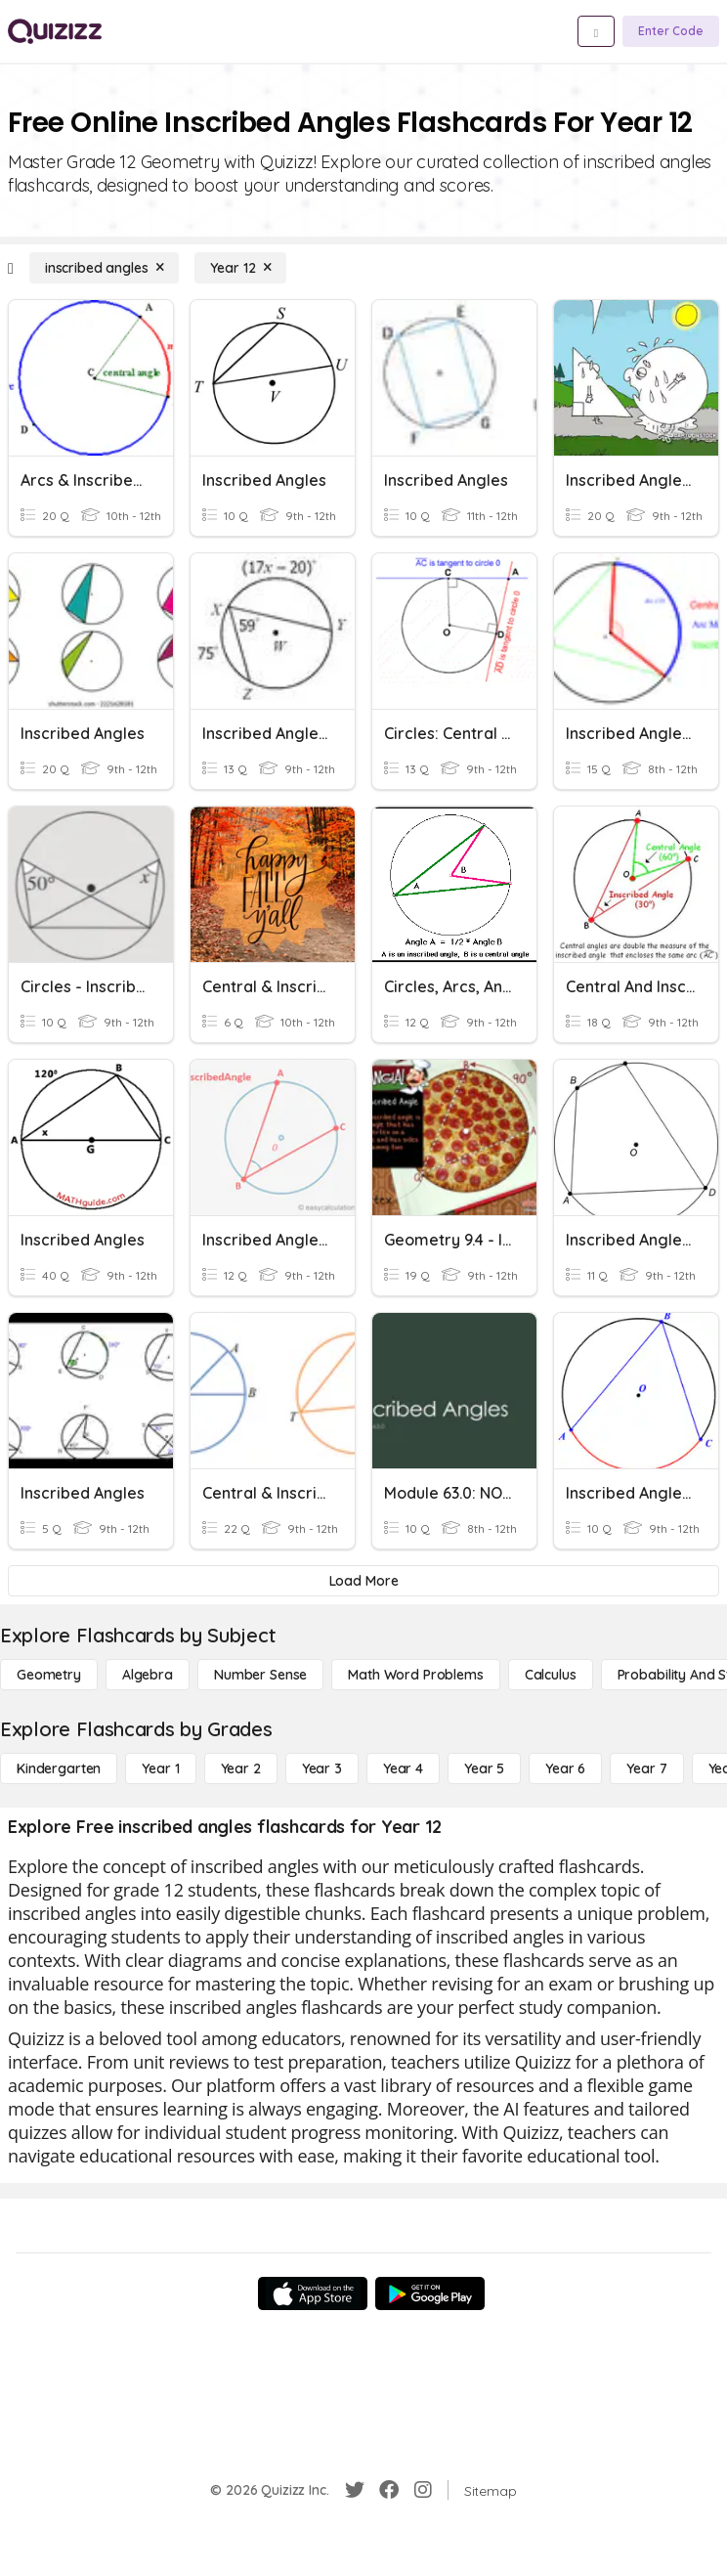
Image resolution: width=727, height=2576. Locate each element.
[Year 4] (403, 1768)
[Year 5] (484, 1768)
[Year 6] (565, 1768)
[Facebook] (389, 2490)
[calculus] (550, 1674)
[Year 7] (646, 1768)
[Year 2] (241, 1768)
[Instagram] (423, 2490)
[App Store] (312, 2293)
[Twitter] (354, 2490)
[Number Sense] (260, 1674)
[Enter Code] (670, 31)
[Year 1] (160, 1768)
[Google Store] (430, 2293)
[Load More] (363, 1580)
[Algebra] (148, 1674)
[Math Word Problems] (415, 1674)
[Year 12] (240, 268)
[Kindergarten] (58, 1768)
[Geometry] (49, 1674)
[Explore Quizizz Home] (55, 31)
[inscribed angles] (104, 268)
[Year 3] (322, 1768)
